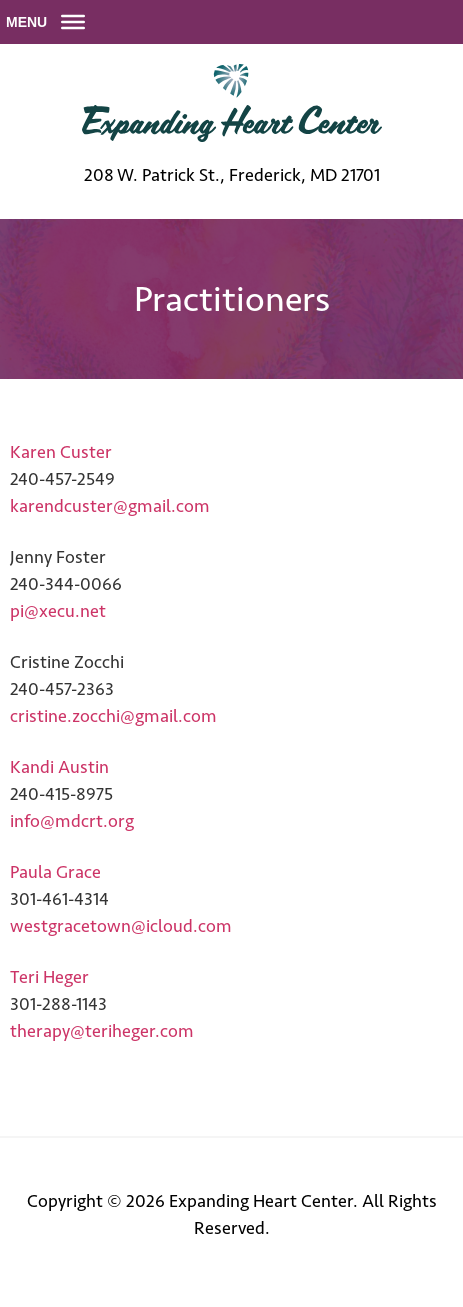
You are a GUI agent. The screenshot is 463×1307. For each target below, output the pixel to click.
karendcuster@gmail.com (110, 506)
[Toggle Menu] (73, 22)
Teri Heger (49, 977)
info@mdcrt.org (72, 821)
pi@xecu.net (58, 611)
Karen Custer (61, 452)
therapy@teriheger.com (102, 1031)
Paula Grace (55, 872)
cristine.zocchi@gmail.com (113, 716)
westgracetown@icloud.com (121, 926)
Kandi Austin (59, 767)
